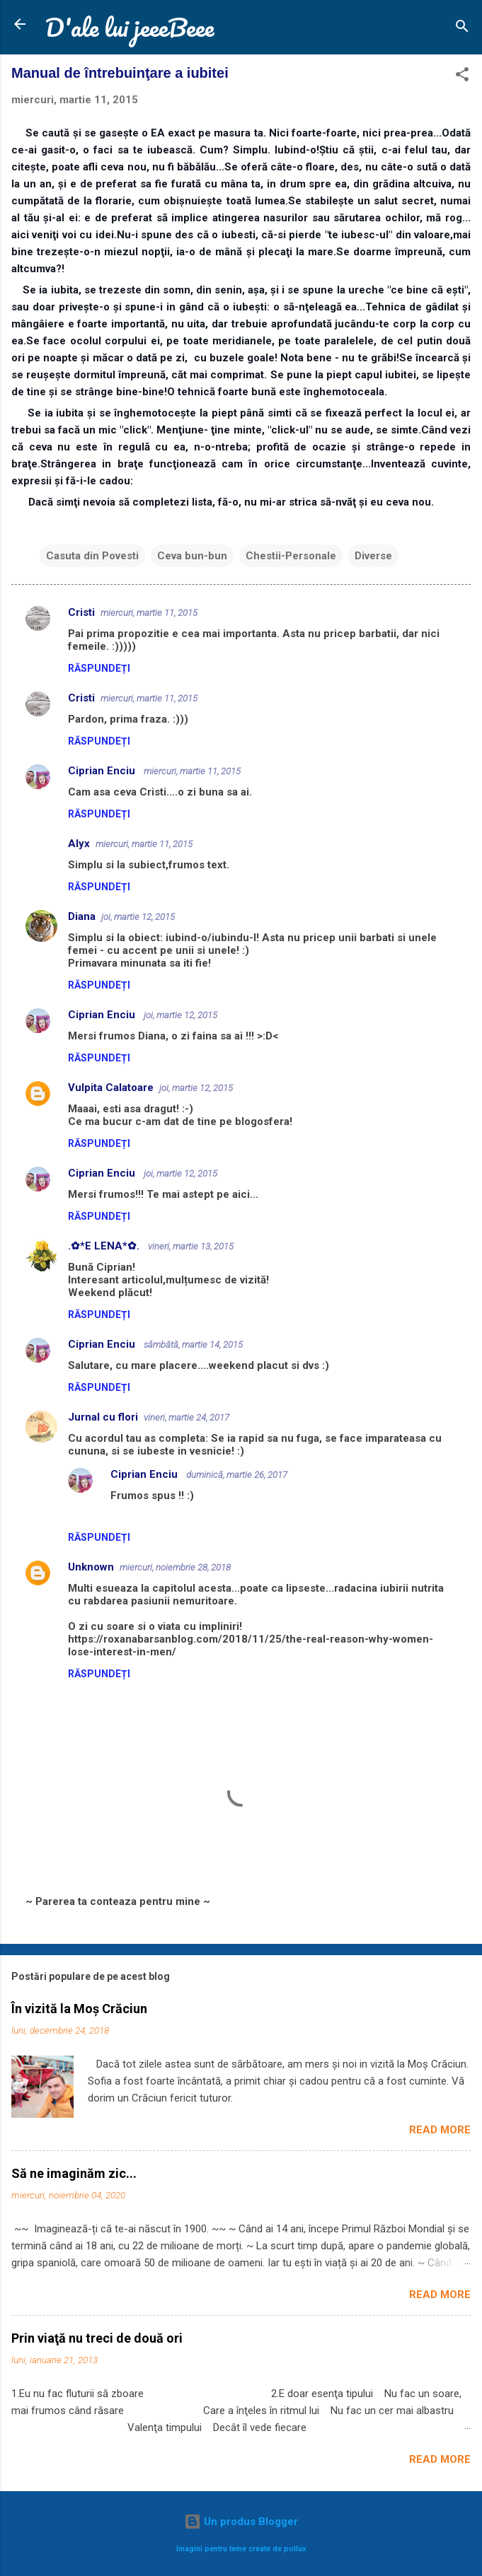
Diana (82, 916)
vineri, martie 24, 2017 (186, 1417)
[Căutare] (462, 28)
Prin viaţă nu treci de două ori (97, 2338)
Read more (440, 2129)
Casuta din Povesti (92, 555)
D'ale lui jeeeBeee (129, 27)
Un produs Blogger (241, 2521)
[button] (462, 77)
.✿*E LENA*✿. (105, 1246)
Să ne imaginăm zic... (74, 2173)
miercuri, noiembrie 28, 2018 (175, 1567)
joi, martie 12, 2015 (138, 916)
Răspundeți (99, 668)
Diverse (373, 555)
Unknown (91, 1567)
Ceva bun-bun (192, 555)
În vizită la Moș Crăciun (79, 2008)
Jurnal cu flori (103, 1417)
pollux (295, 2548)
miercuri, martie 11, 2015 (149, 612)
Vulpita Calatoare (111, 1087)
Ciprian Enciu (103, 770)
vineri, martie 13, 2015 (191, 1246)
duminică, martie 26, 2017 (236, 1474)
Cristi (81, 612)
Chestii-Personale (291, 555)
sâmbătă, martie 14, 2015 (193, 1344)
